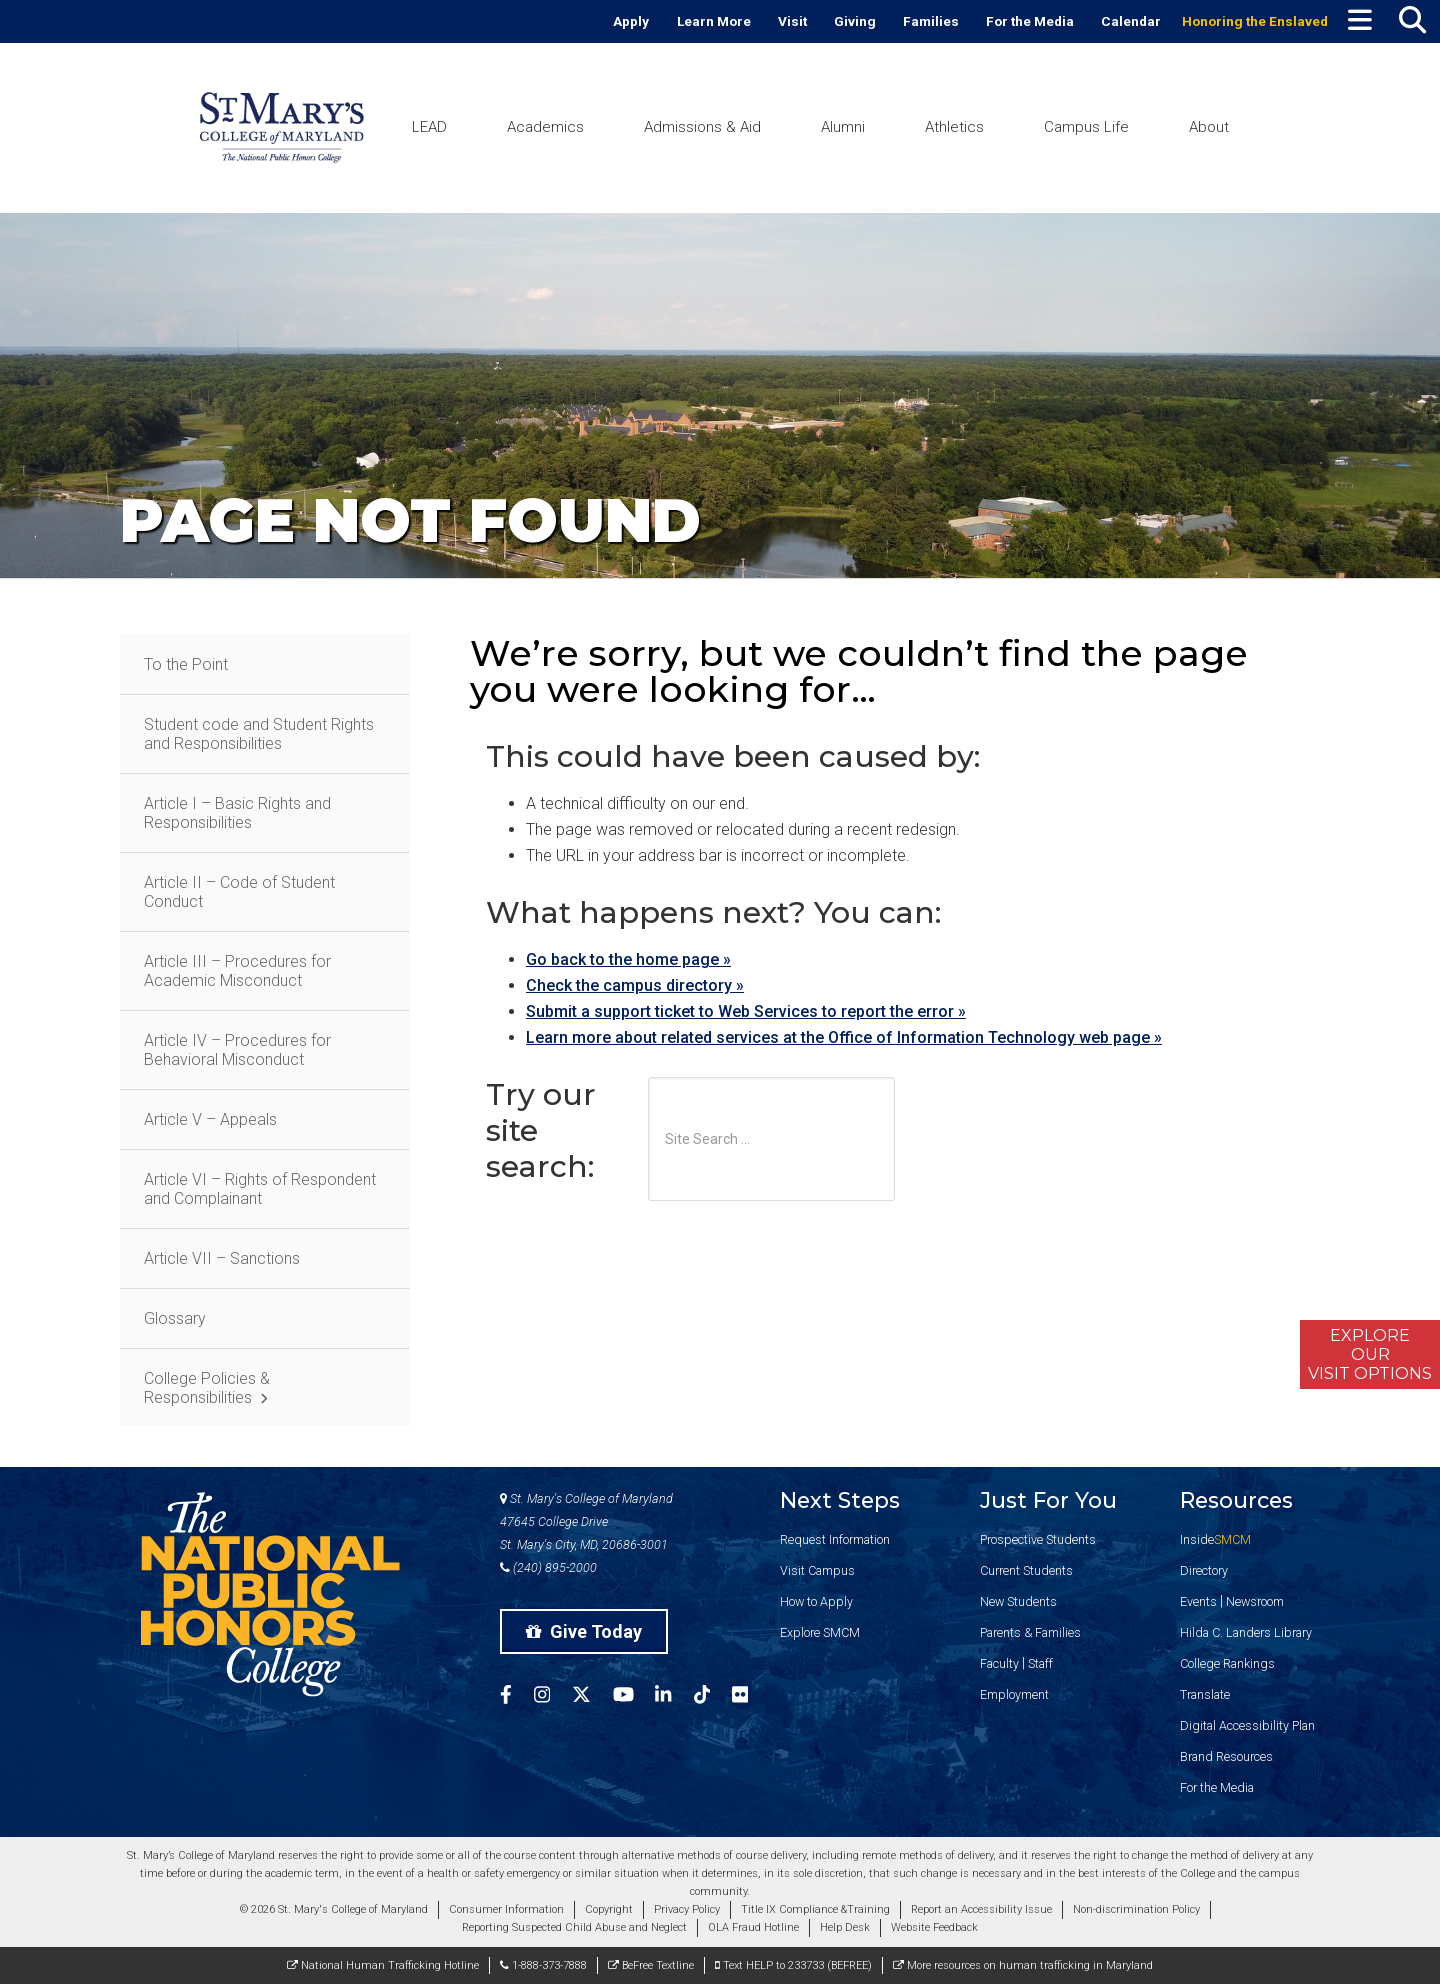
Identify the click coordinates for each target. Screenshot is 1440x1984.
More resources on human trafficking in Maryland (1023, 1965)
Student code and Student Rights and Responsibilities (259, 734)
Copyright (609, 1909)
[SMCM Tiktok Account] (713, 1697)
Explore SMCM (820, 1632)
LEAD (429, 127)
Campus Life (1086, 127)
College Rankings (1227, 1663)
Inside (1215, 1539)
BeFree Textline (651, 1965)
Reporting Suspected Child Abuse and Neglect (574, 1927)
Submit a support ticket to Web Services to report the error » (746, 1011)
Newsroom (1255, 1601)
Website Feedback (934, 1927)
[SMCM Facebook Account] (517, 1697)
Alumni (843, 127)
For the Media (1030, 21)
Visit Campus (817, 1570)
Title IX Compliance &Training (815, 1909)
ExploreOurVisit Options (1370, 1354)
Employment (1014, 1694)
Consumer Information (506, 1909)
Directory (1204, 1570)
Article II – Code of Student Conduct (239, 892)
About (1209, 127)
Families (931, 21)
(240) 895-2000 (548, 1567)
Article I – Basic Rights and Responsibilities (237, 813)
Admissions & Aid (702, 127)
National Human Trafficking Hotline (383, 1965)
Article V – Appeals (210, 1119)
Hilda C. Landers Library (1246, 1632)
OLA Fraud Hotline (753, 1927)
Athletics (954, 127)
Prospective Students (1038, 1539)
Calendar (1131, 21)
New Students (1018, 1601)
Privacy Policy (687, 1909)
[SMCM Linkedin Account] (674, 1697)
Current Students (1026, 1570)
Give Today (584, 1631)
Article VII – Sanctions (222, 1258)
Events (1198, 1601)
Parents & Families (1030, 1632)
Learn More (714, 21)
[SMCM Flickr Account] (751, 1697)
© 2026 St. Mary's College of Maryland (334, 1909)
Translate (1205, 1694)
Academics (545, 127)
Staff (1040, 1663)
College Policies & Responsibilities (207, 1388)
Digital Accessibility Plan (1247, 1725)
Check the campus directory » (635, 985)
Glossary (175, 1318)
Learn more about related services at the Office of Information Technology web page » (844, 1037)
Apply (631, 21)
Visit (792, 21)
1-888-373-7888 (543, 1965)
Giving (855, 21)
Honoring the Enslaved (1255, 21)
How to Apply (816, 1601)
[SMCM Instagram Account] (553, 1697)
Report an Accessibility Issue (981, 1909)
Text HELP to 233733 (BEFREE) (793, 1965)
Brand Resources (1226, 1756)
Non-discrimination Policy (1136, 1909)
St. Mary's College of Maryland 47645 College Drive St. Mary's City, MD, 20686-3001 (586, 1521)
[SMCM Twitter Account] (592, 1697)
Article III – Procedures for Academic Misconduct (237, 971)
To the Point (186, 664)
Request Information (835, 1539)
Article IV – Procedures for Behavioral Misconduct (237, 1050)
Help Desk (845, 1927)
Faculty (999, 1663)
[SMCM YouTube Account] (634, 1697)
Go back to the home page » (628, 959)
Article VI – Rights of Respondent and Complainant (260, 1189)
